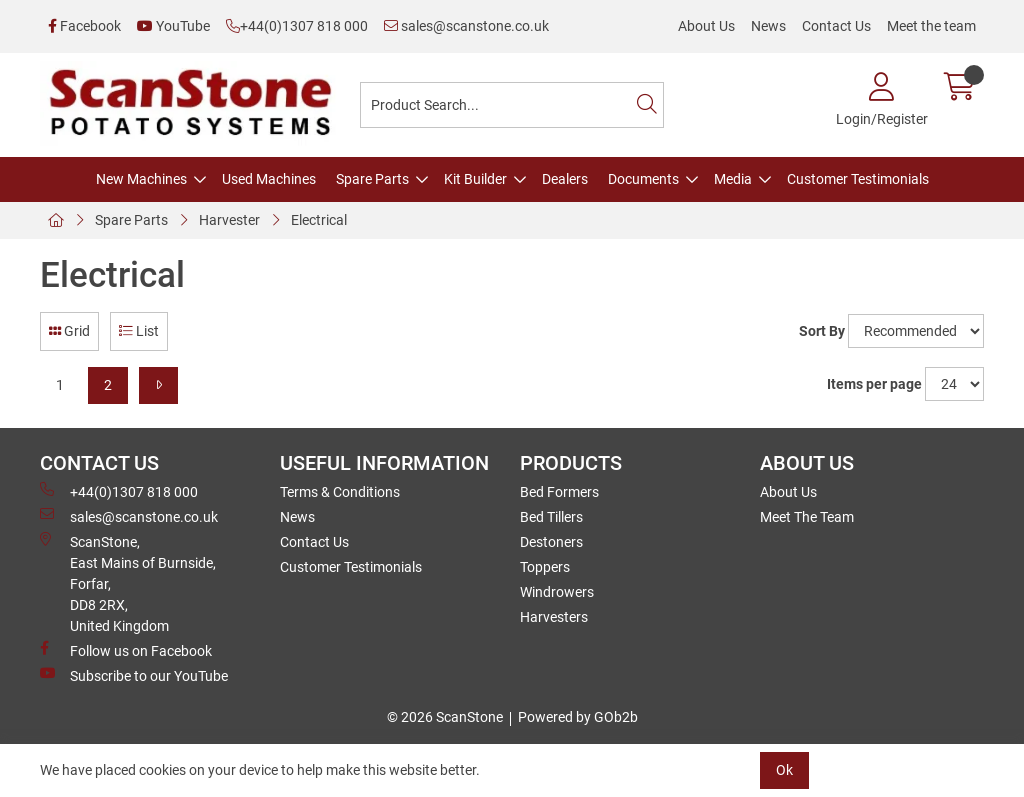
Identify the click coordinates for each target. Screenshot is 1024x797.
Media (733, 179)
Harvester (229, 220)
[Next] (158, 385)
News (768, 26)
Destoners (551, 542)
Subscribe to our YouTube (134, 675)
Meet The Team (807, 517)
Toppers (545, 567)
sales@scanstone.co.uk (466, 26)
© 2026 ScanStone (445, 717)
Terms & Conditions (340, 492)
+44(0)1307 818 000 (297, 26)
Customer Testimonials (858, 179)
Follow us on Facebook (126, 650)
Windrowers (557, 592)
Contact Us (836, 26)
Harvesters (554, 617)
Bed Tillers (551, 517)
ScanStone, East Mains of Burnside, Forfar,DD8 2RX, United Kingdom (128, 583)
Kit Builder (475, 179)
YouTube (173, 26)
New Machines (141, 179)
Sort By (822, 331)
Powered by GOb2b (578, 717)
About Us (706, 26)
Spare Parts (372, 179)
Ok (784, 770)
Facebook (84, 26)
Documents (643, 179)
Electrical (319, 220)
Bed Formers (559, 492)
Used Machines (269, 179)
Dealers (565, 179)
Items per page (874, 384)
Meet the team (931, 26)
